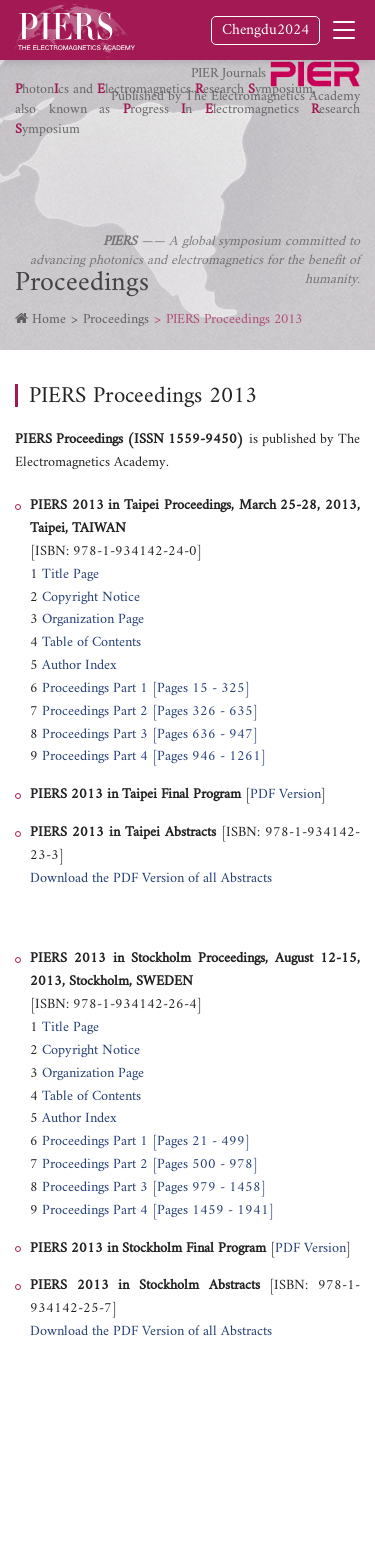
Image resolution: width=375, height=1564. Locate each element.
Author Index (79, 665)
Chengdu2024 (265, 30)
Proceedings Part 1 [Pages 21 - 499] (146, 1141)
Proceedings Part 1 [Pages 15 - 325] (146, 688)
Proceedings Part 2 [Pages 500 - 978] (150, 1164)
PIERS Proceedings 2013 (234, 319)
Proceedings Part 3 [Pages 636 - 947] (152, 734)
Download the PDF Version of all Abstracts (151, 878)
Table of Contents (91, 642)
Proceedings (116, 319)
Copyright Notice (91, 597)
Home (49, 319)
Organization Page (93, 619)
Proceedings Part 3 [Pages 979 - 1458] (156, 1187)
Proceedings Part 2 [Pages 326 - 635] (150, 711)
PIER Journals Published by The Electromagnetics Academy (235, 84)
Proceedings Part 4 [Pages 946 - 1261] (154, 756)
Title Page (70, 574)
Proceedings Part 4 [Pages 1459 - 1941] (158, 1210)
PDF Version (285, 794)
